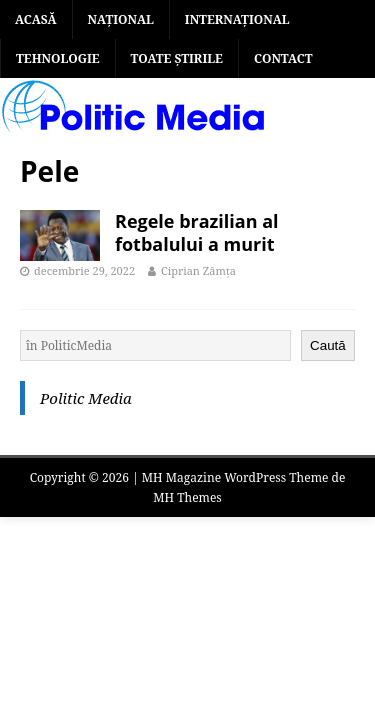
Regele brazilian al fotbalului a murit (197, 232)
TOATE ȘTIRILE (177, 58)
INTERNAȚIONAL (237, 19)
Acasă (36, 19)
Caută (328, 345)
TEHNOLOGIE (58, 58)
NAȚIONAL (121, 19)
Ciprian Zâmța (198, 270)
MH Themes (187, 497)
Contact (283, 58)
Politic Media (86, 398)
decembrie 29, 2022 (84, 270)
